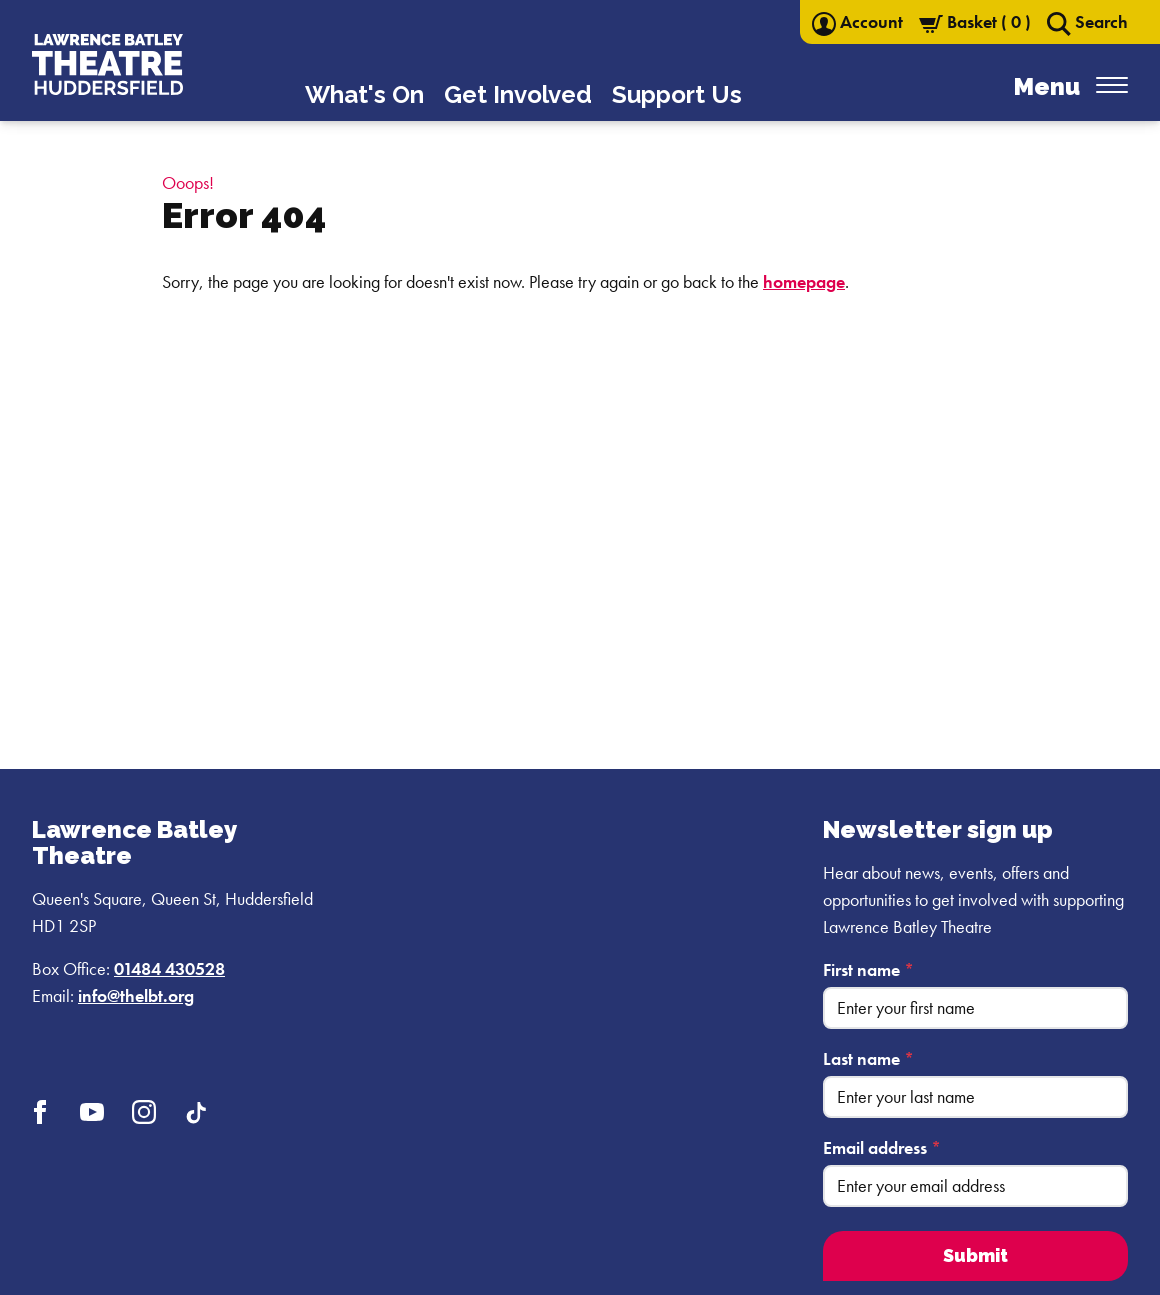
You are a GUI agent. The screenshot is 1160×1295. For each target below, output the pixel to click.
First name (868, 969)
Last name (868, 1058)
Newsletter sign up (938, 829)
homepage (804, 281)
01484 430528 (169, 968)
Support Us (677, 94)
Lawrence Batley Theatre (134, 842)
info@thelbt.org (136, 995)
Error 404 (244, 215)
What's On (364, 94)
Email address (882, 1147)
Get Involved (518, 94)
